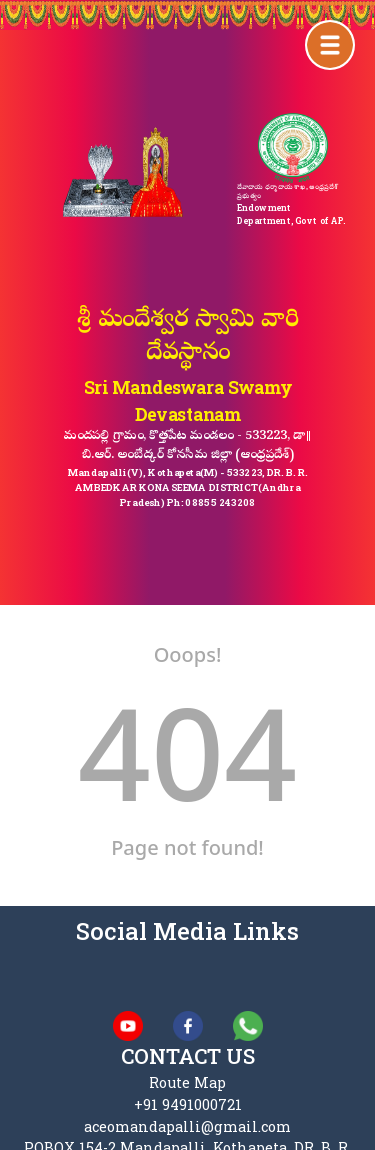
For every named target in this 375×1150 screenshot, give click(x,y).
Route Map (187, 1082)
